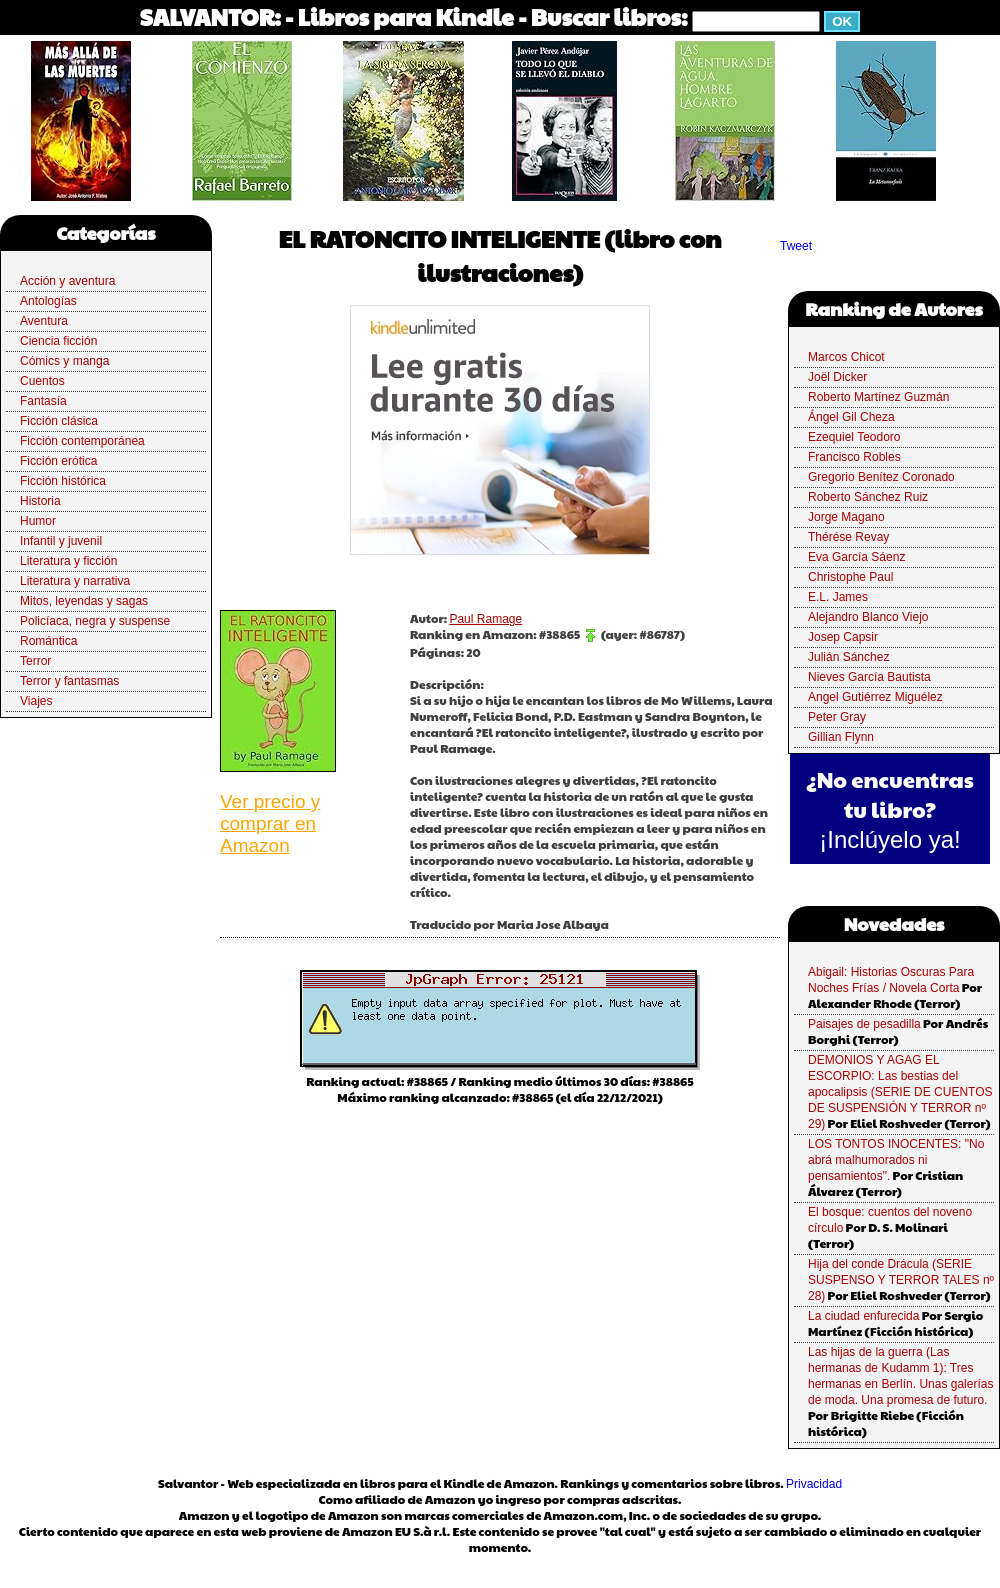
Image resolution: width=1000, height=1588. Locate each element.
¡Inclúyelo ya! (889, 839)
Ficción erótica (58, 461)
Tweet (796, 246)
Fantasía (43, 401)
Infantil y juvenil (61, 541)
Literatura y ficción (68, 561)
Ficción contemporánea (82, 441)
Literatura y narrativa (75, 581)
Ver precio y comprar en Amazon (270, 823)
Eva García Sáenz (856, 557)
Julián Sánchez (848, 657)
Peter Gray (837, 717)
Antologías (48, 301)
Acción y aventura (67, 281)
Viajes (36, 701)
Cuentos (42, 381)
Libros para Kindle (406, 16)
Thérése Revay (848, 537)
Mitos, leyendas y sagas (84, 601)
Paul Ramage (485, 619)
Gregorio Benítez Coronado (881, 477)
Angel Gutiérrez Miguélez (875, 697)
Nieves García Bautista (869, 677)
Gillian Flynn (841, 737)
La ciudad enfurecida (863, 1316)
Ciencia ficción (58, 341)
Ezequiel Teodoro (854, 437)
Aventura (44, 321)
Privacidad (814, 1484)
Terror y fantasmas (69, 681)
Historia (40, 501)
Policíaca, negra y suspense (95, 621)
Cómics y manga (64, 361)
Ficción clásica (59, 421)
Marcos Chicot (846, 357)
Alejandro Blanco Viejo (868, 617)
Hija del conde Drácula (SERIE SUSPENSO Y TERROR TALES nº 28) (901, 1280)
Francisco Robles (854, 457)
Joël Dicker (837, 377)
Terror (35, 661)
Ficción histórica (63, 481)
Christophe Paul (850, 577)
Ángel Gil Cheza (851, 417)
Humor (38, 521)
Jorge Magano (846, 517)
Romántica (48, 641)
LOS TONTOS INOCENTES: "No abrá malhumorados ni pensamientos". (896, 1160)
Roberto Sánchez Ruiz (868, 497)
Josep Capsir (843, 637)
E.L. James (838, 597)
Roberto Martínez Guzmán (878, 397)
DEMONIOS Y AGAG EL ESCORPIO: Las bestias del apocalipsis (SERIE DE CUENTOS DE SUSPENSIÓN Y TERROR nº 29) (900, 1092)
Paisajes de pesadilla (864, 1024)
